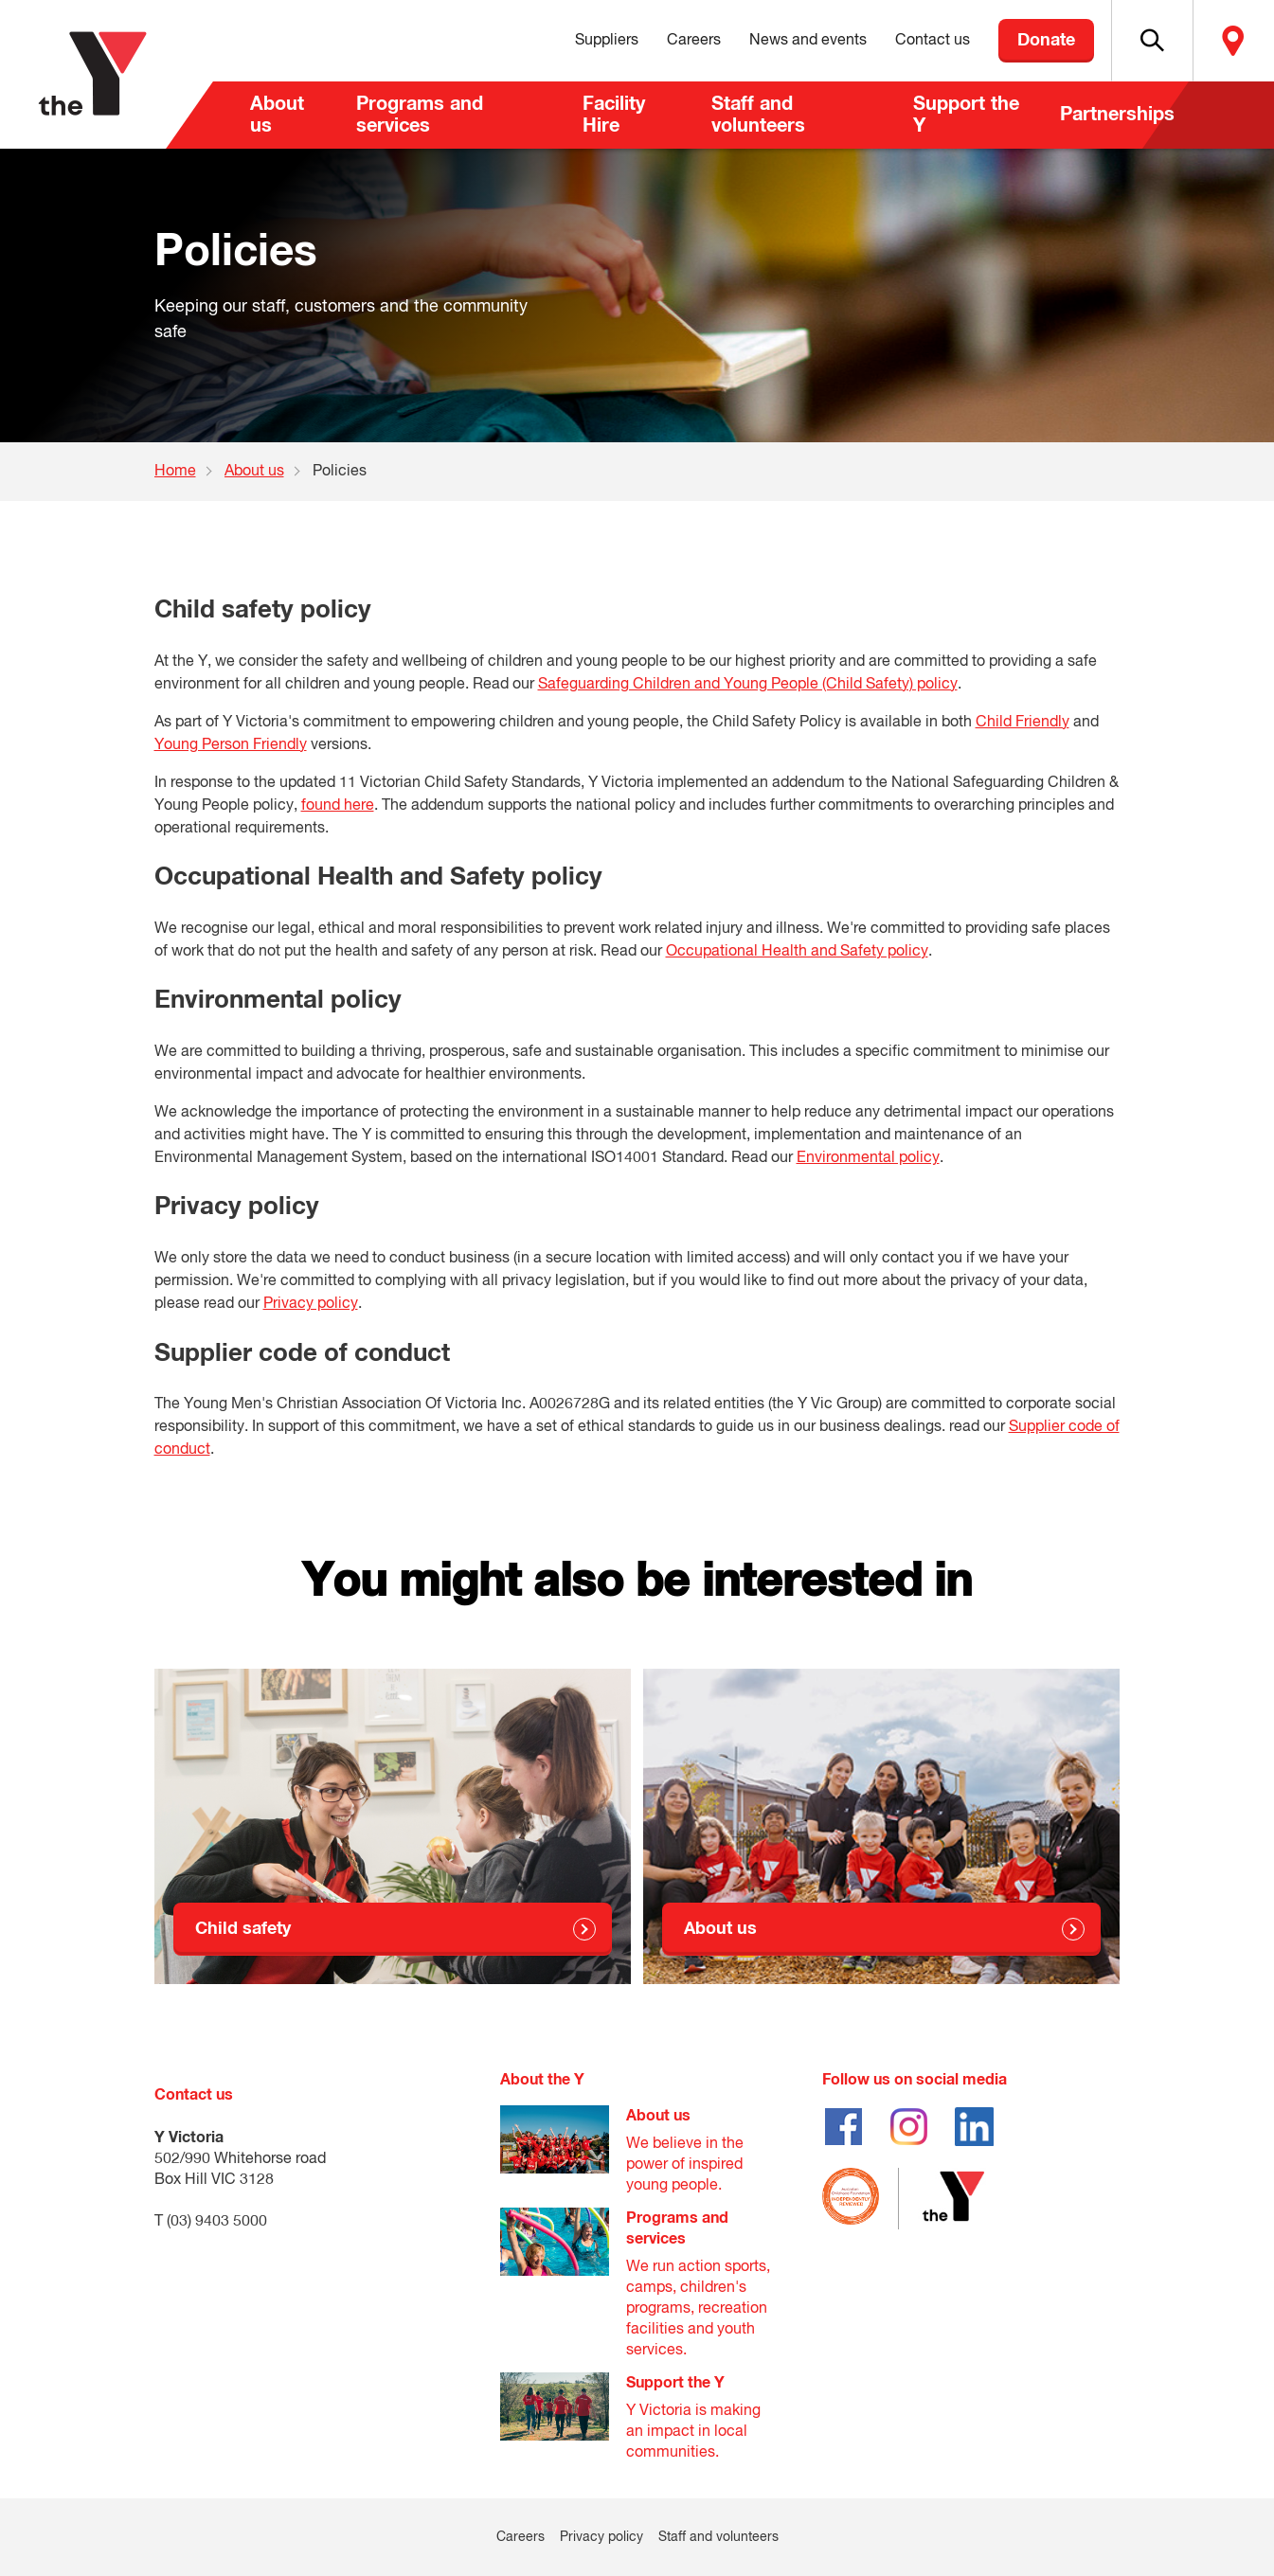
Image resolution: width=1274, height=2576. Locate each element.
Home (175, 471)
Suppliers (606, 40)
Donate (1046, 40)
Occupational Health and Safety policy (797, 951)
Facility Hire (614, 115)
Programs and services (419, 115)
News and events (808, 40)
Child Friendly (1022, 722)
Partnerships (1117, 114)
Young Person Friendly (230, 745)
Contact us (932, 40)
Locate (1233, 40)
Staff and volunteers (758, 115)
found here (337, 806)
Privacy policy (310, 1304)
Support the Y (966, 115)
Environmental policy (868, 1158)
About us (277, 115)
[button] (1152, 40)
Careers (694, 40)
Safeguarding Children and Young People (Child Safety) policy (748, 684)
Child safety (243, 1929)
